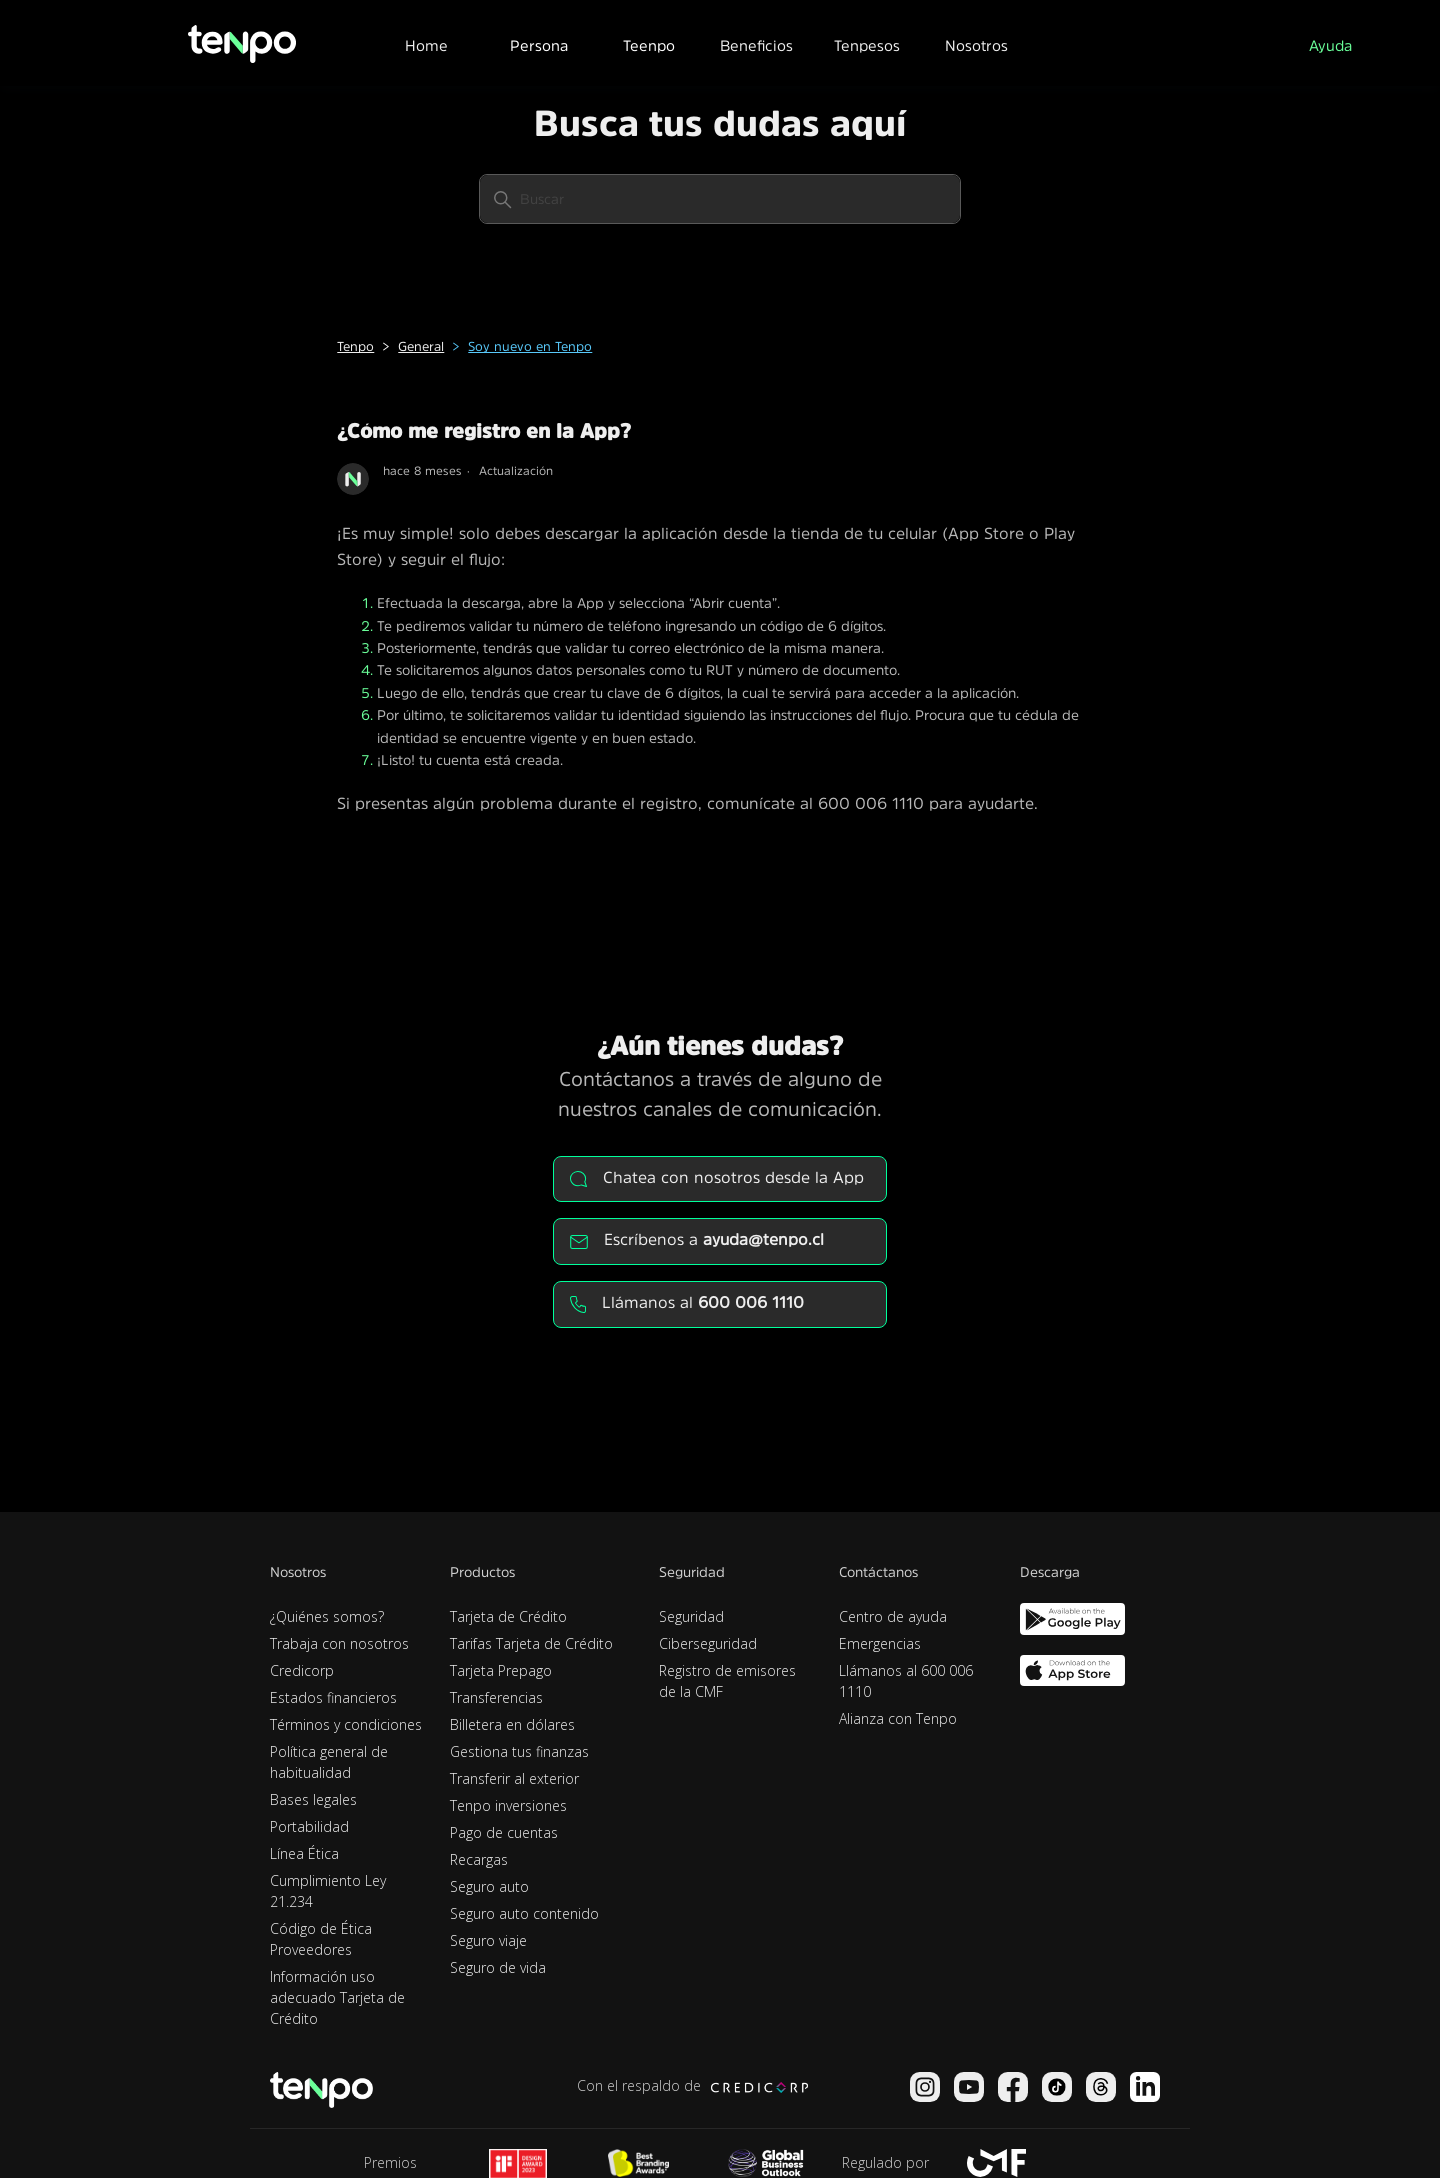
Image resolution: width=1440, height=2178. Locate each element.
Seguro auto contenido (524, 1913)
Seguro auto (489, 1886)
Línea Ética (304, 1853)
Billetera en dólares (512, 1724)
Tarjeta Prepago (501, 1670)
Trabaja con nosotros (339, 1643)
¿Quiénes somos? (327, 1616)
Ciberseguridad (708, 1643)
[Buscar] (720, 199)
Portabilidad (309, 1826)
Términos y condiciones (346, 1724)
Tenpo (355, 346)
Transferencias (496, 1697)
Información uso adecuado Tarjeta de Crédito (337, 1997)
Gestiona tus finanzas (519, 1751)
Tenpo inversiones (508, 1805)
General (421, 346)
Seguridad (691, 1616)
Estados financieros (333, 1697)
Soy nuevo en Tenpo (530, 346)
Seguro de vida (498, 1967)
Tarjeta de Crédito (508, 1616)
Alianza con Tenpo (898, 1718)
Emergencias (880, 1643)
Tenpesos (867, 45)
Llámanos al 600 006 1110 (906, 1681)
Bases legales (313, 1799)
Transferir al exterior (514, 1778)
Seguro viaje (488, 1940)
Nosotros (976, 45)
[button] (538, 43)
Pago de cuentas (504, 1832)
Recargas (479, 1859)
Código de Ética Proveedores (321, 1939)
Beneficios (756, 45)
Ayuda (1330, 45)
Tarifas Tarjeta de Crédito (531, 1643)
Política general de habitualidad (329, 1762)
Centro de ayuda (893, 1616)
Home (426, 45)
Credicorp (302, 1670)
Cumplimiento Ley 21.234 (328, 1891)
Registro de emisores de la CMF (727, 1681)
